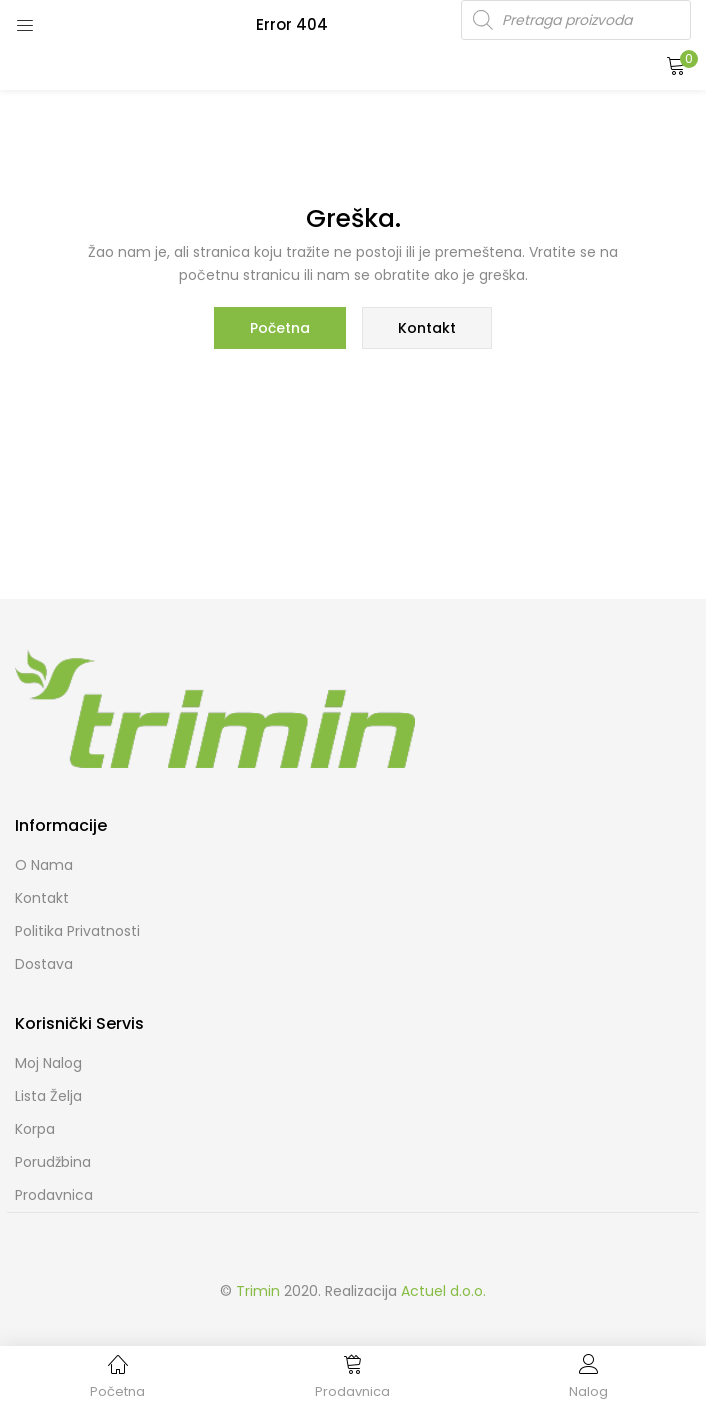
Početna (280, 328)
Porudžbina (53, 1162)
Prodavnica (54, 1195)
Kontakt (427, 328)
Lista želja (48, 1096)
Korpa (35, 1129)
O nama (44, 865)
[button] (676, 65)
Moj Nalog (48, 1063)
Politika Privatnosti (77, 931)
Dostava (44, 964)
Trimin (258, 1291)
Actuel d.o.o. (443, 1291)
